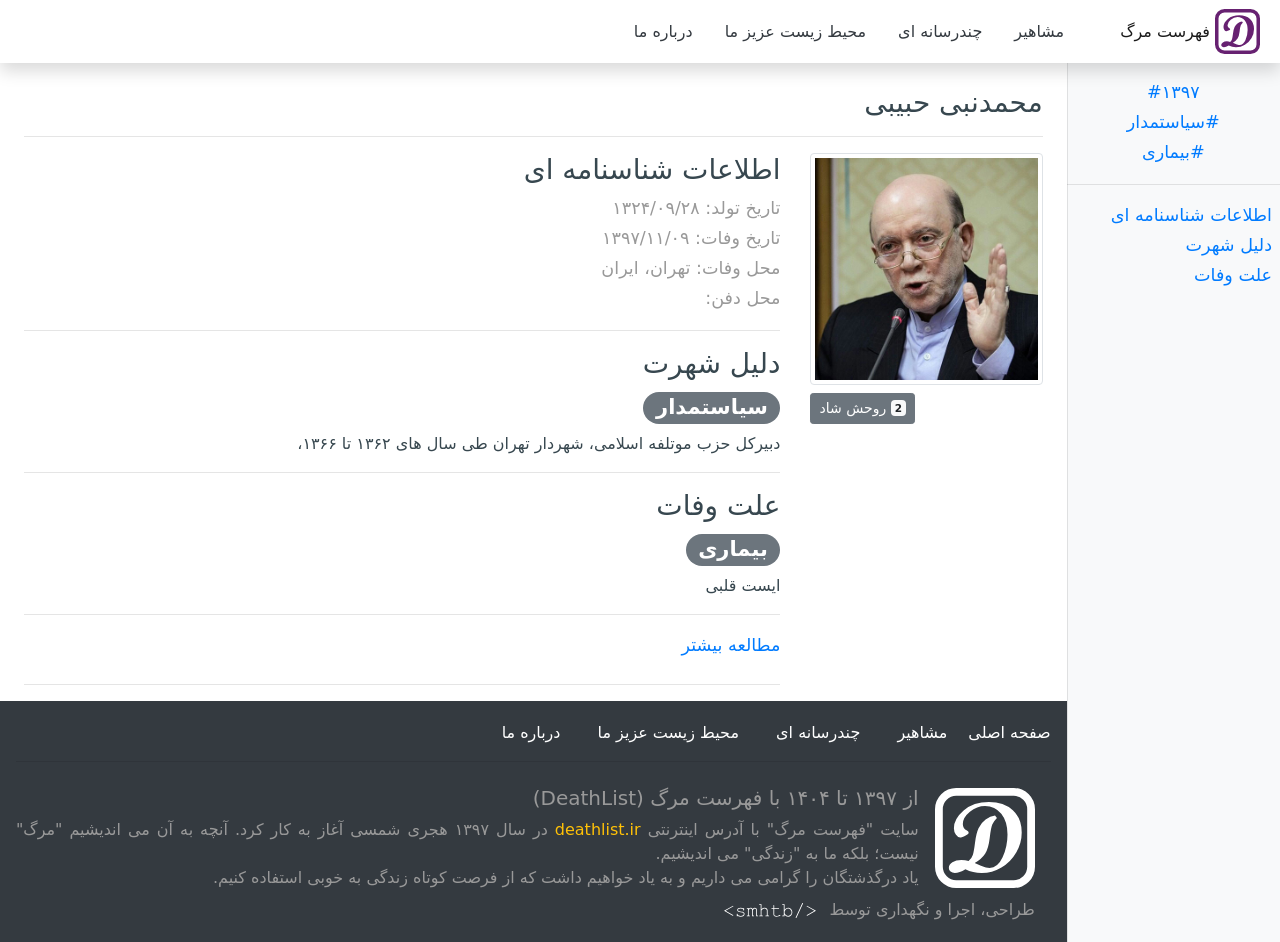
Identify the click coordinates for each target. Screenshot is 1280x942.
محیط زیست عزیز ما (795, 31)
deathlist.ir (598, 829)
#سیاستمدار (1173, 122)
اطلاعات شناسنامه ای (1191, 215)
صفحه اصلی (1009, 732)
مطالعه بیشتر (730, 645)
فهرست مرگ (1190, 31)
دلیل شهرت (1228, 245)
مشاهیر (1039, 31)
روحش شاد (862, 408)
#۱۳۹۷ (1173, 92)
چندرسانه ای (940, 31)
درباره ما (663, 31)
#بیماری (1173, 152)
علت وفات (1233, 275)
